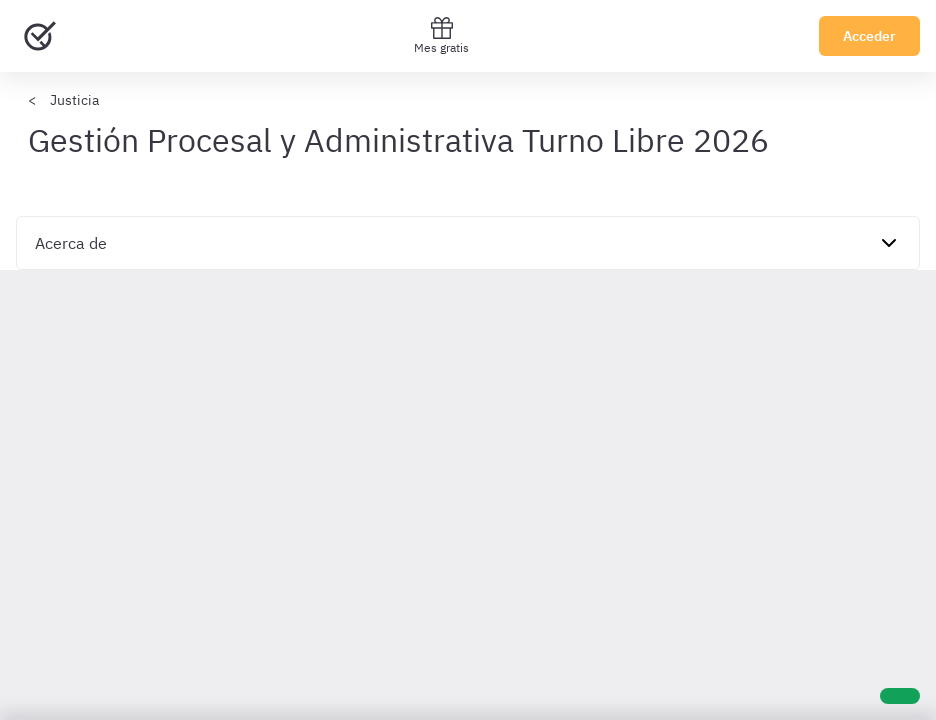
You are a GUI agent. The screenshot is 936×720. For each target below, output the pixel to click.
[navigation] (468, 243)
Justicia (74, 100)
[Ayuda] (900, 696)
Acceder (869, 36)
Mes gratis (441, 35)
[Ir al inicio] (40, 36)
